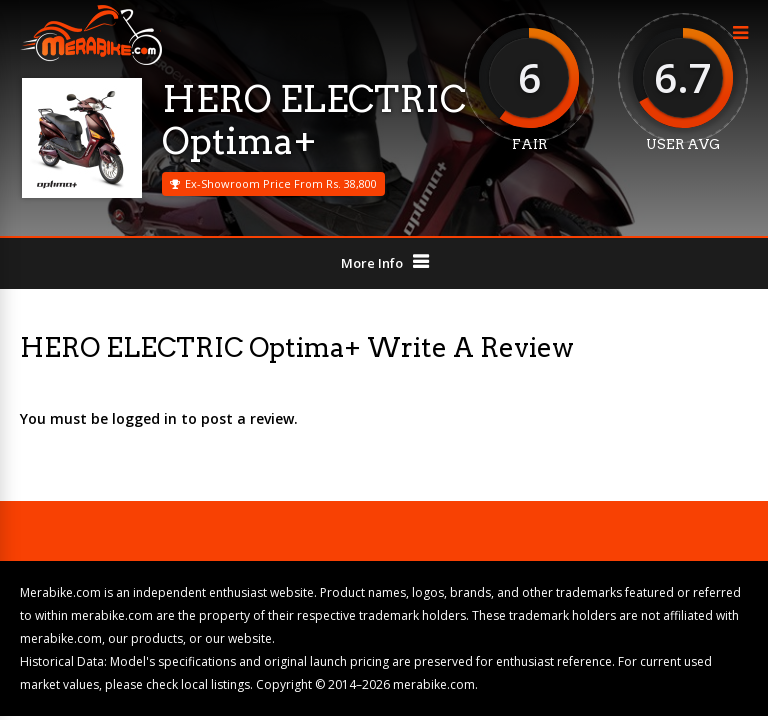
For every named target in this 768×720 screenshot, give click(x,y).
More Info (372, 263)
